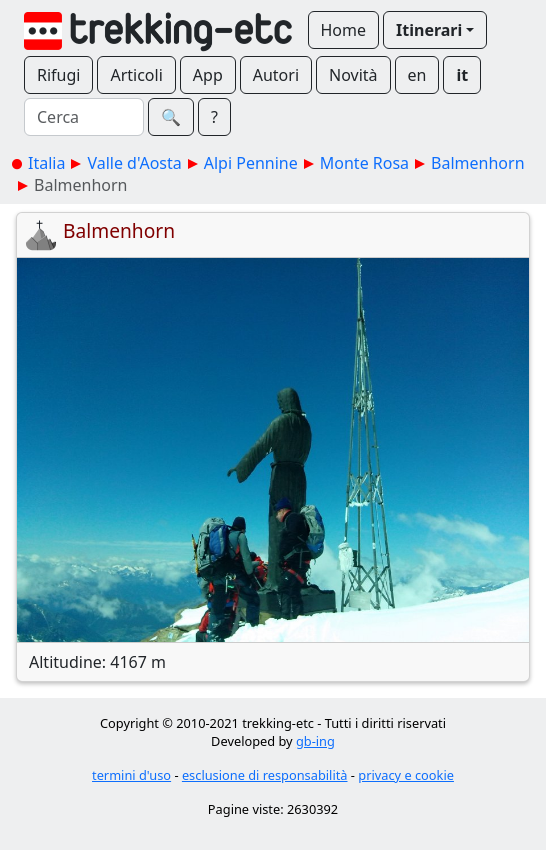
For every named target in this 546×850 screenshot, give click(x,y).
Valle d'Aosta (134, 163)
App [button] (208, 75)
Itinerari (429, 30)
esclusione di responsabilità (265, 775)
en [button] (417, 75)
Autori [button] (276, 75)
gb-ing (315, 741)
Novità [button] (353, 75)
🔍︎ (171, 117)
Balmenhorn (477, 163)
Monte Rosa (364, 163)
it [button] (462, 75)
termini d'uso (131, 775)
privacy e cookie (406, 775)
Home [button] (344, 30)
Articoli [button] (136, 75)
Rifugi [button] (58, 75)
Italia (46, 163)
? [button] (214, 117)
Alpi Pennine (251, 163)
